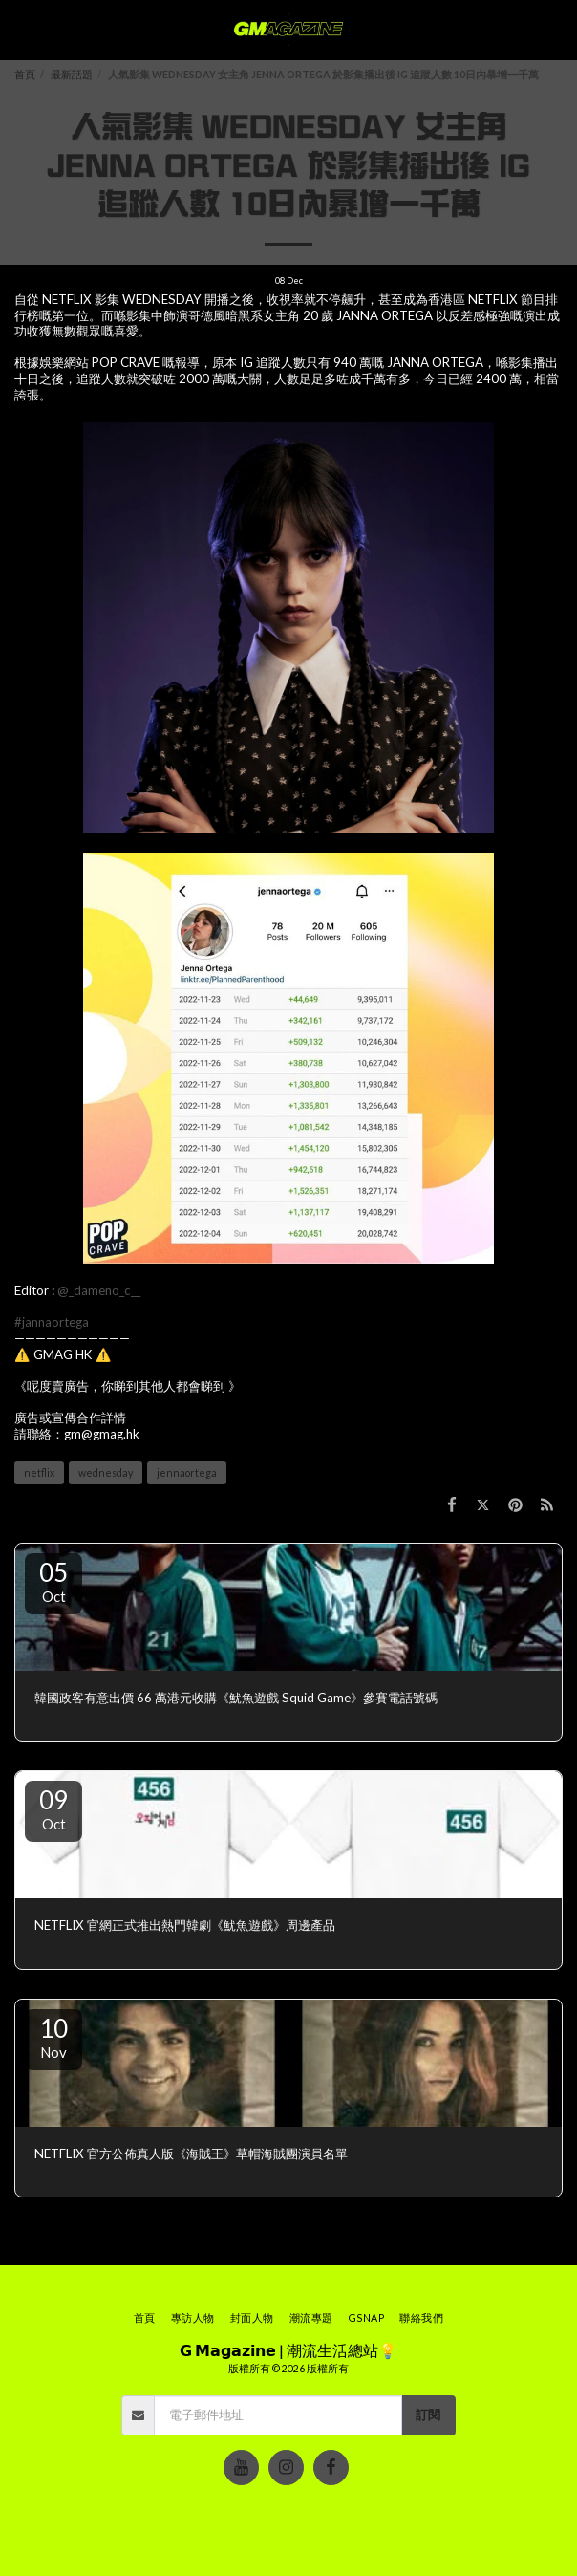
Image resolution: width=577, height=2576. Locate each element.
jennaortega (187, 1472)
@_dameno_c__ (98, 1290)
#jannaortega (51, 1322)
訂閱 (428, 2414)
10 (53, 2037)
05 (53, 1581)
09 (53, 1808)
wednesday (105, 1472)
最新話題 (72, 74)
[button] (21, 29)
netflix (39, 1472)
